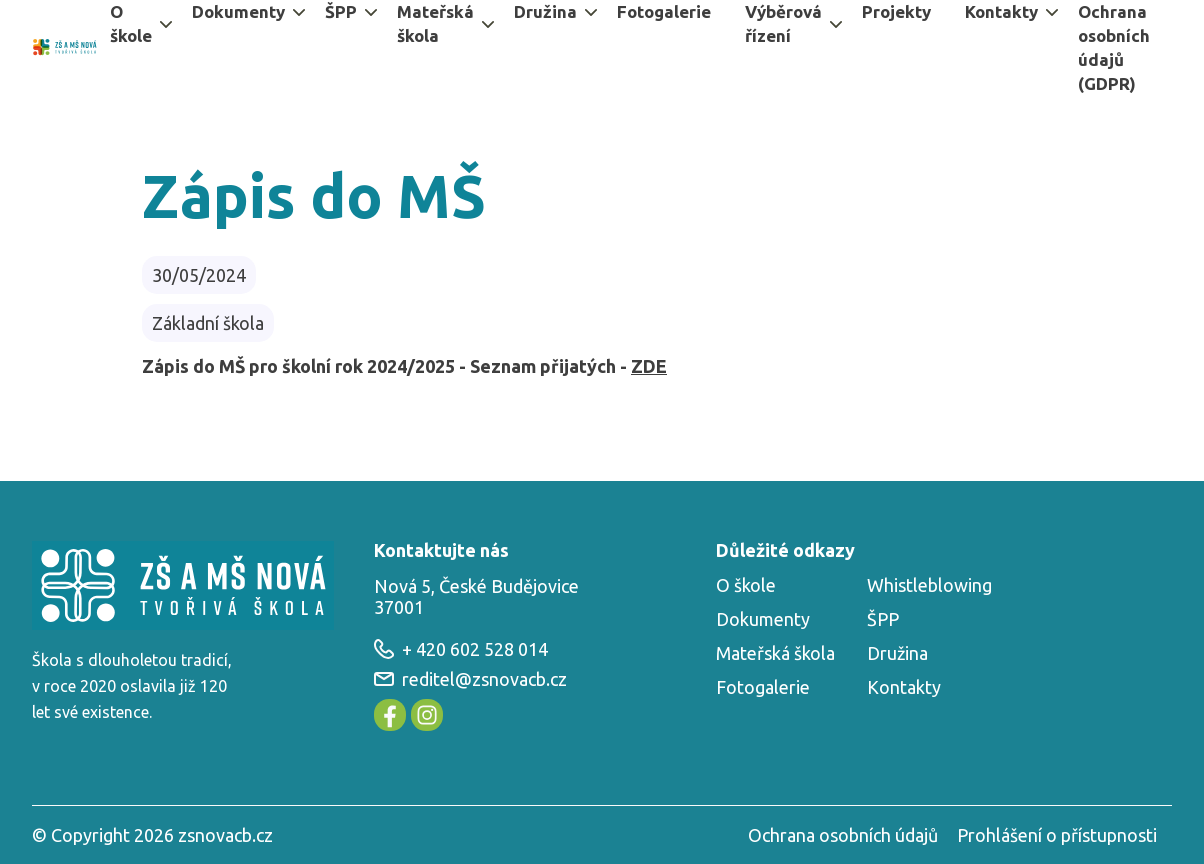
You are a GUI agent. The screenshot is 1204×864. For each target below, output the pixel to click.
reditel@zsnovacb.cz (470, 679)
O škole (746, 585)
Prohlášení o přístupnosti (1057, 835)
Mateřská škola (775, 653)
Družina (897, 653)
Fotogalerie (763, 687)
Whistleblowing (929, 585)
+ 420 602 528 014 (461, 649)
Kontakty (904, 687)
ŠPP (883, 619)
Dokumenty (763, 619)
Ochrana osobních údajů (843, 835)
